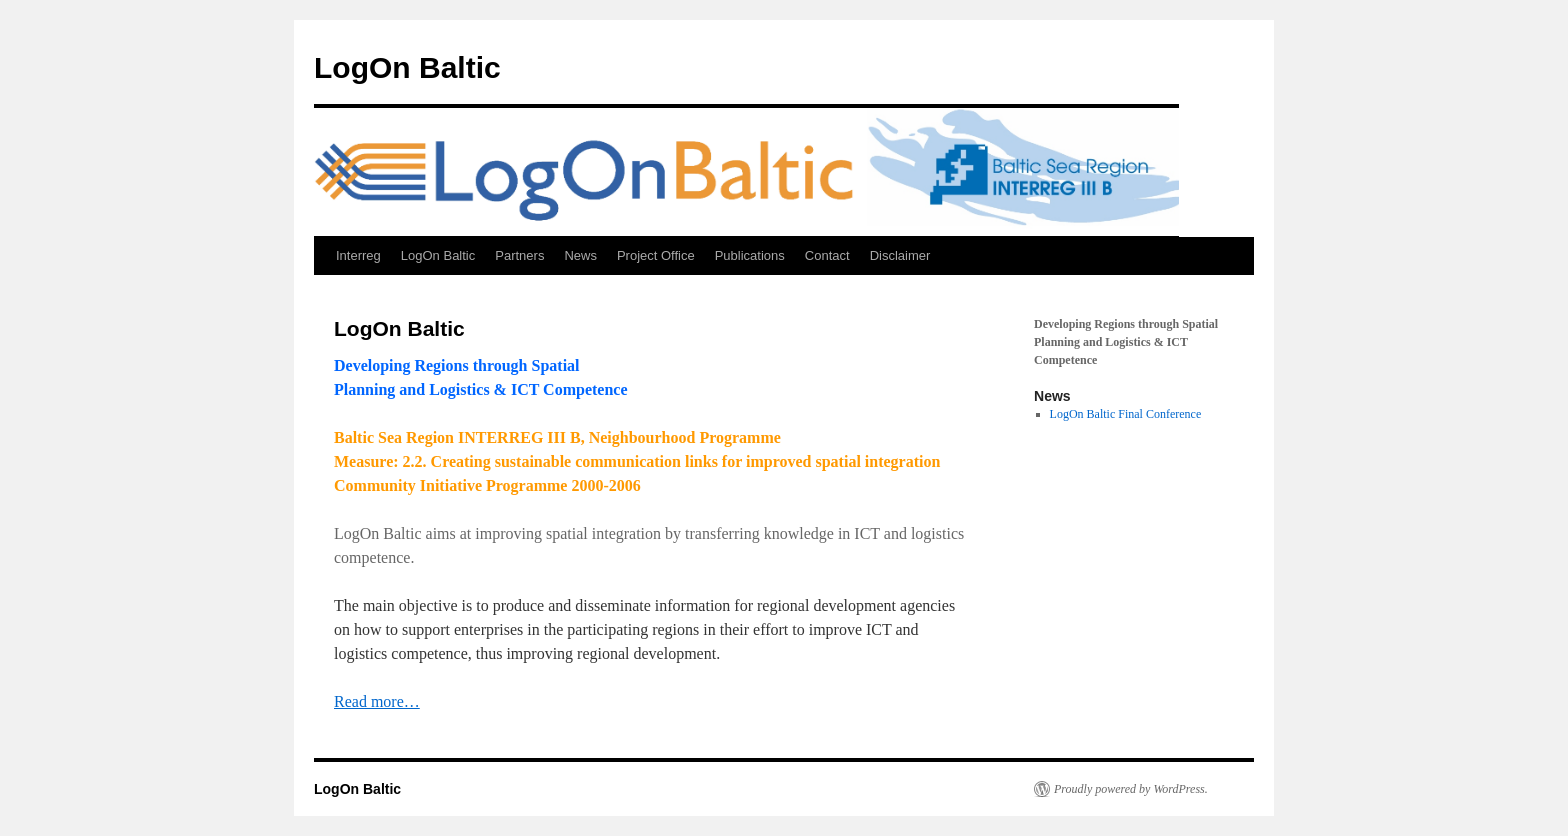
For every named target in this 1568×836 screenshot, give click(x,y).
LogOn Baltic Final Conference (1126, 414)
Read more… (377, 701)
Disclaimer (900, 255)
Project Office (656, 255)
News (580, 255)
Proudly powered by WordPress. (1131, 789)
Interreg (358, 255)
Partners (519, 255)
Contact (827, 255)
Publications (750, 255)
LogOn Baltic (407, 67)
